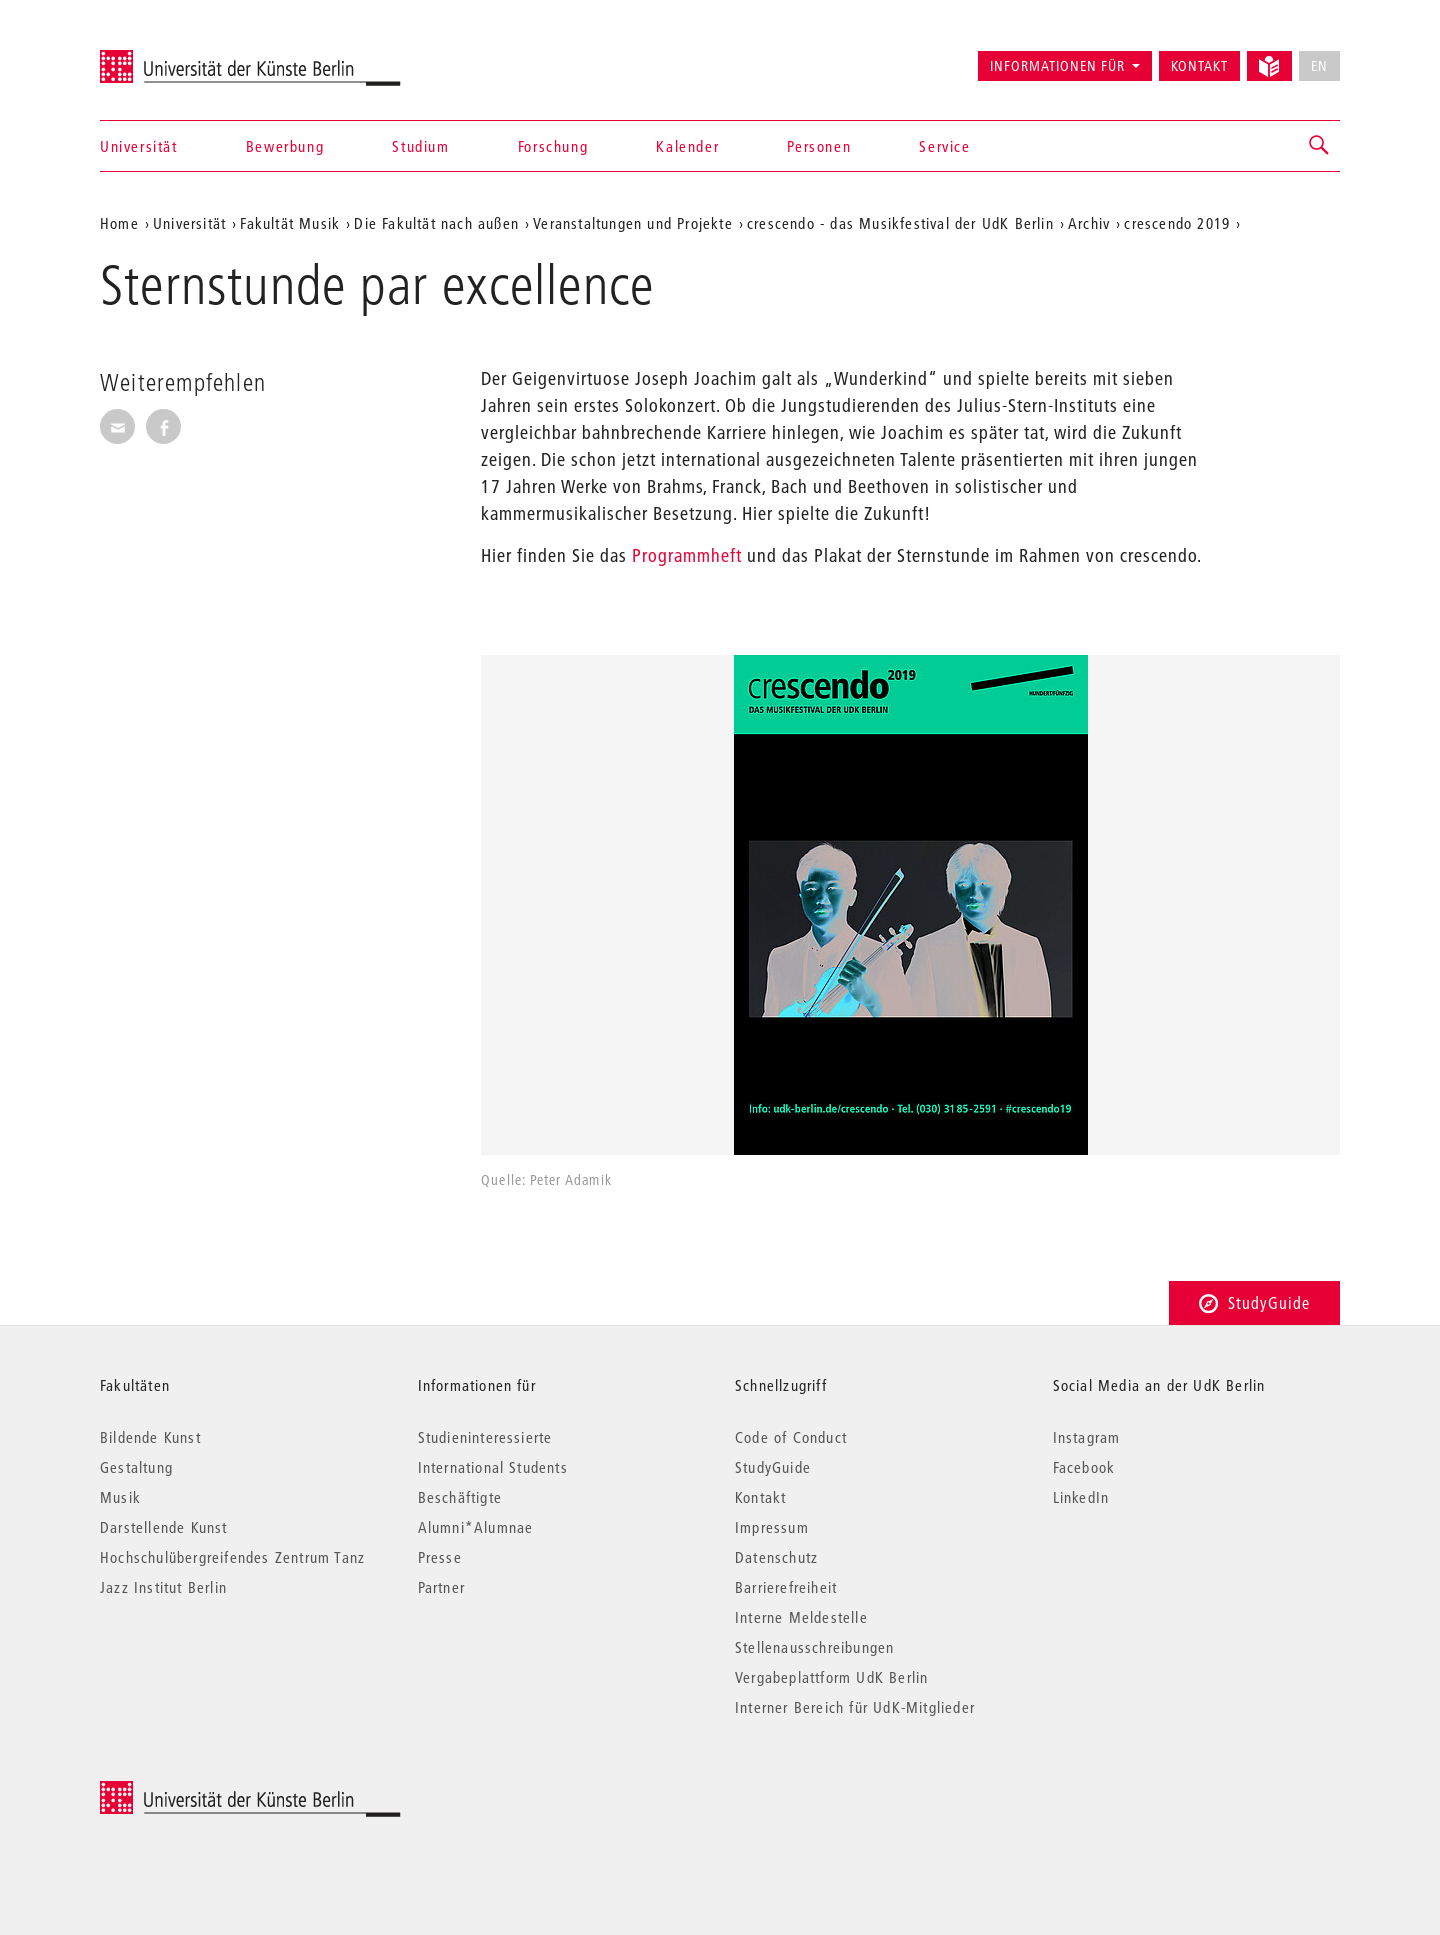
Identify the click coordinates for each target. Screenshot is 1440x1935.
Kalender (687, 146)
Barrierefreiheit (786, 1587)
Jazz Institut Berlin (163, 1587)
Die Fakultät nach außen (436, 223)
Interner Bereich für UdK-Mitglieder (855, 1707)
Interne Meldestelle (801, 1617)
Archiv (1089, 223)
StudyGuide (1254, 1302)
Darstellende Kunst (164, 1527)
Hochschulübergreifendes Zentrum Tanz (232, 1557)
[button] (1320, 146)
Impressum (772, 1527)
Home (119, 223)
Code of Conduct (791, 1437)
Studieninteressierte (485, 1437)
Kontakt (1199, 66)
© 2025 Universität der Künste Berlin (204, 1791)
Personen (819, 146)
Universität (139, 146)
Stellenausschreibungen (814, 1647)
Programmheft (687, 555)
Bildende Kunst (150, 1437)
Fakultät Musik (290, 223)
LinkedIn (1081, 1497)
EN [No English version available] (1319, 66)
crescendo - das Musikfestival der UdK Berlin (900, 223)
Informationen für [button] (1057, 66)
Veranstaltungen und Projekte (633, 223)
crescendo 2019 (1177, 223)
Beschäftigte (460, 1497)
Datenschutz (776, 1557)
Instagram (1087, 1437)
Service (944, 146)
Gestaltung (136, 1467)
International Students (493, 1467)
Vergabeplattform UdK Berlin (831, 1677)
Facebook (1084, 1467)
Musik (120, 1497)
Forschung (553, 146)
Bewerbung (285, 146)
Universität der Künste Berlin (178, 57)
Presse (440, 1557)
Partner (441, 1587)
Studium (420, 146)
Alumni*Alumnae (476, 1527)
